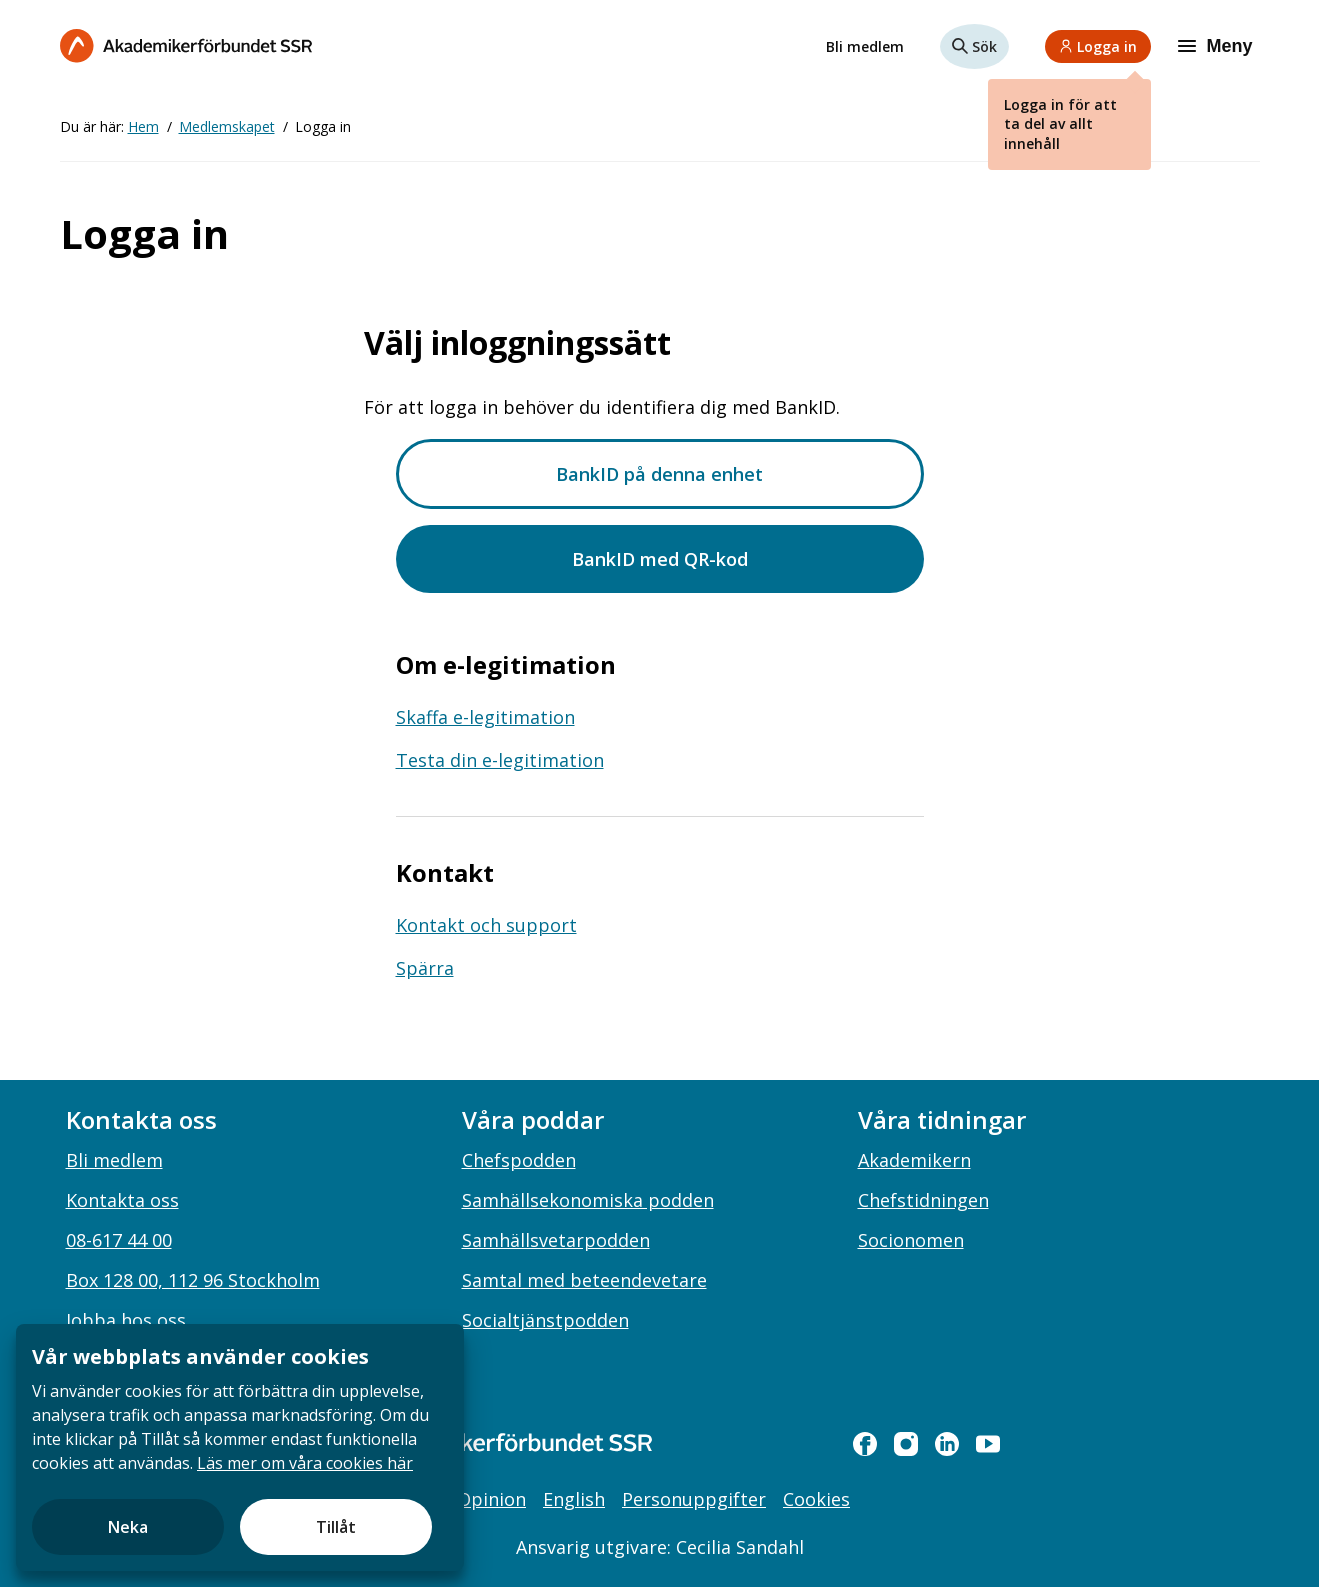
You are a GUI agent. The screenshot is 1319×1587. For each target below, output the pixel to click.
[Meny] (1217, 46)
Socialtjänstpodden (545, 1320)
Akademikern (914, 1160)
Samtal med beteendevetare (584, 1280)
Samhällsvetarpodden (556, 1240)
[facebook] (865, 1444)
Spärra (425, 968)
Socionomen (911, 1240)
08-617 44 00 (119, 1240)
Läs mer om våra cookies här (305, 1463)
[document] (240, 1447)
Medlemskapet (227, 126)
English (574, 1499)
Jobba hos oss (126, 1320)
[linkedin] (947, 1444)
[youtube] (988, 1444)
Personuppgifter (694, 1499)
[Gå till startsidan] (480, 1442)
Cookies (816, 1499)
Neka (128, 1527)
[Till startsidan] (186, 45)
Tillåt (336, 1527)
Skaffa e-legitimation (485, 717)
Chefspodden (519, 1160)
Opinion (491, 1499)
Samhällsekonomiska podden (588, 1200)
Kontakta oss (122, 1200)
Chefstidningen (923, 1200)
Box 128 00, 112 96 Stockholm (193, 1280)
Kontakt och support (486, 925)
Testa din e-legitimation (500, 760)
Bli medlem (865, 46)
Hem (143, 126)
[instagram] (906, 1444)
